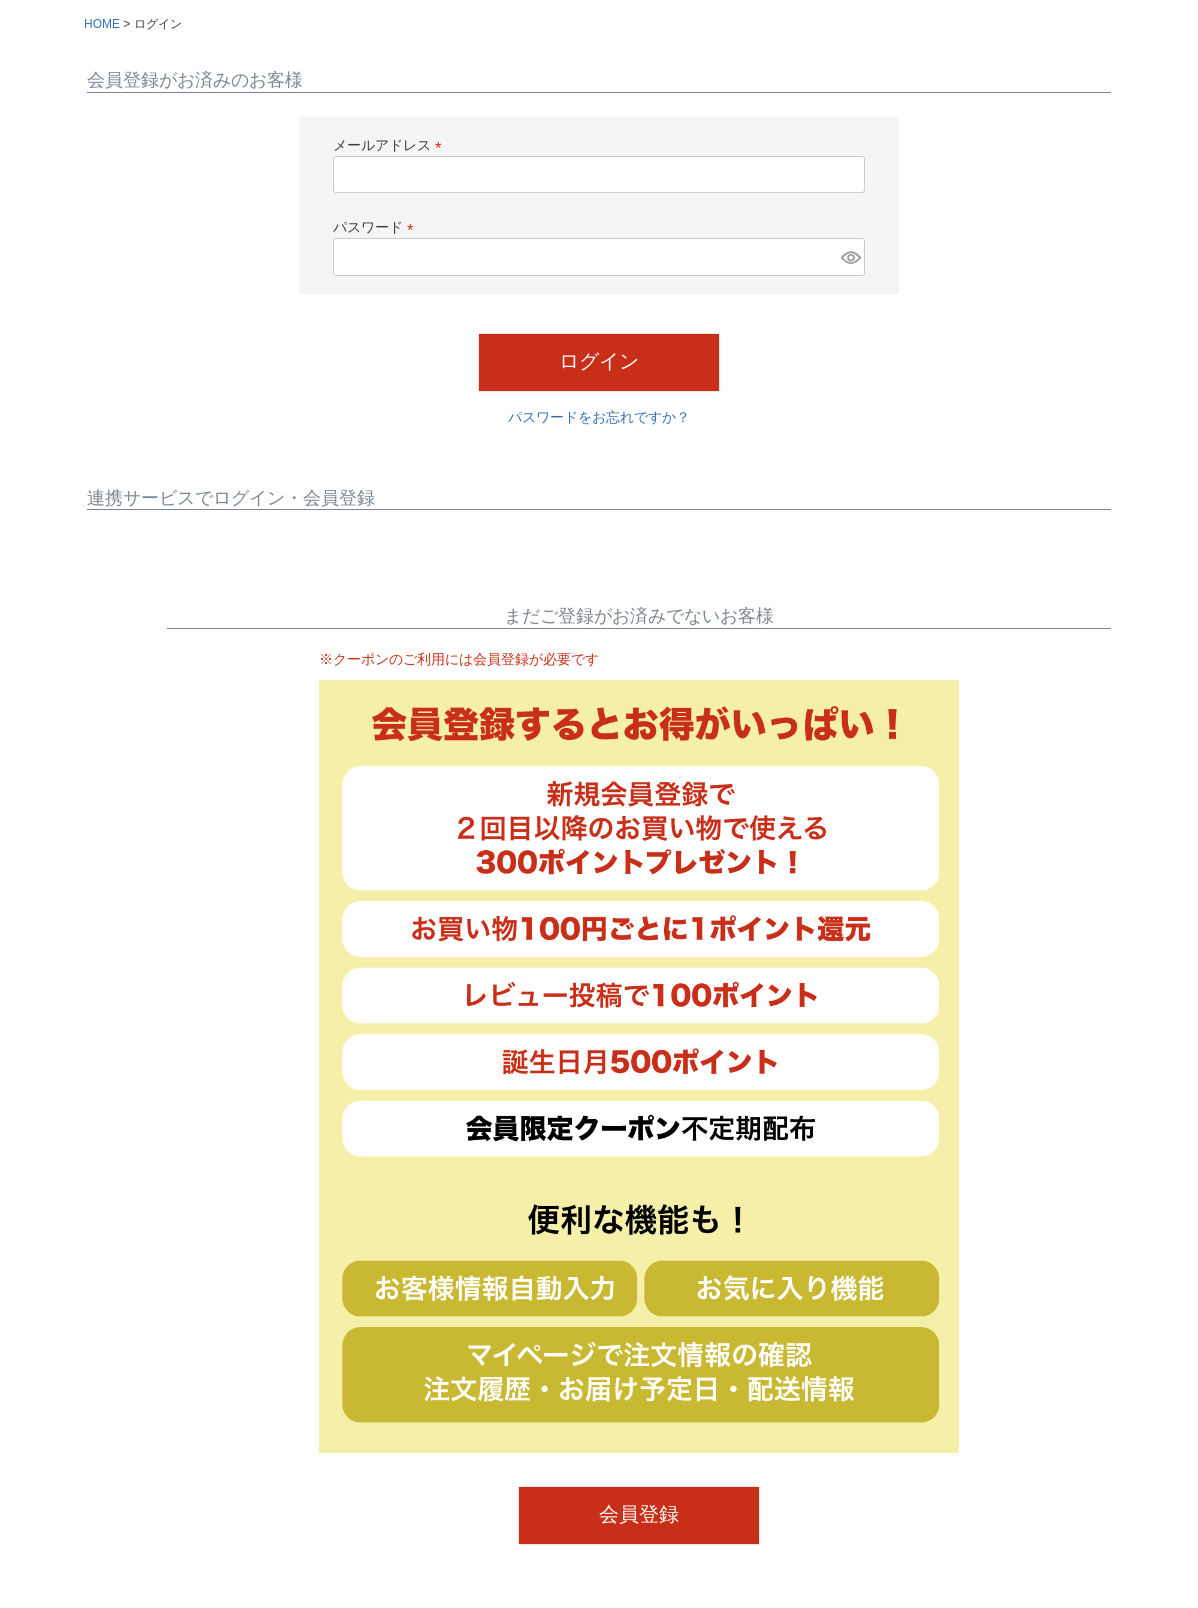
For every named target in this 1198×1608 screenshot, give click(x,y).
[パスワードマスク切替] (850, 257)
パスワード (377, 227)
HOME (102, 24)
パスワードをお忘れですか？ (599, 417)
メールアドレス (391, 145)
